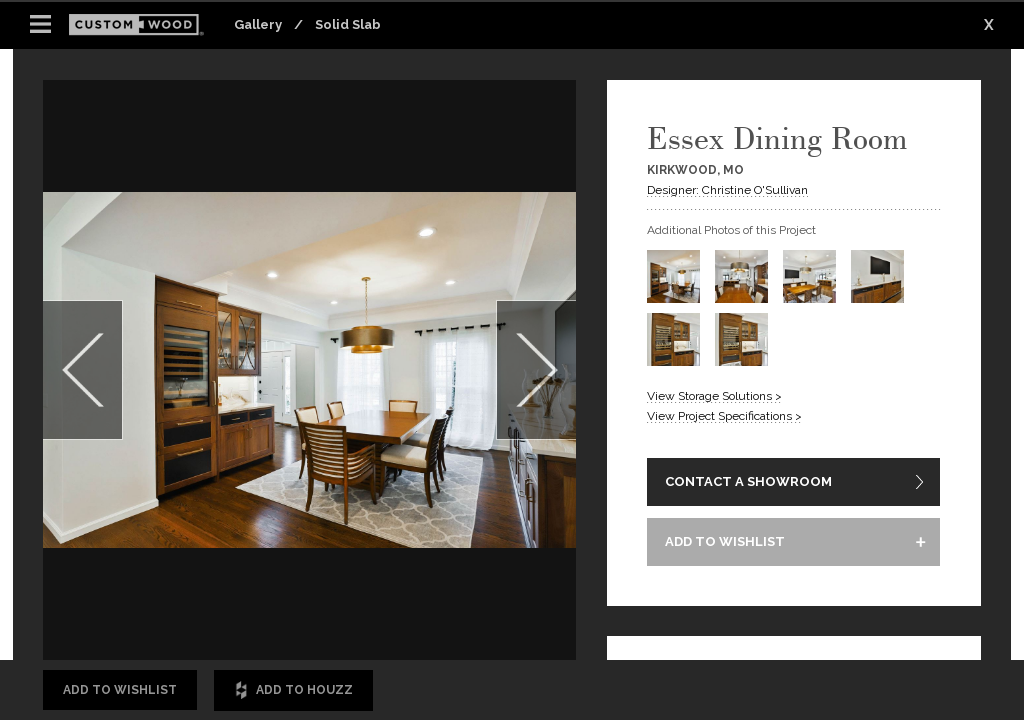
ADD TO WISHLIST (725, 541)
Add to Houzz (293, 690)
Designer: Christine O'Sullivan (727, 190)
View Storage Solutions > (714, 396)
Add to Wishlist (120, 690)
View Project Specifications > (724, 416)
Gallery (258, 24)
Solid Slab (348, 24)
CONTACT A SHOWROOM (748, 481)
